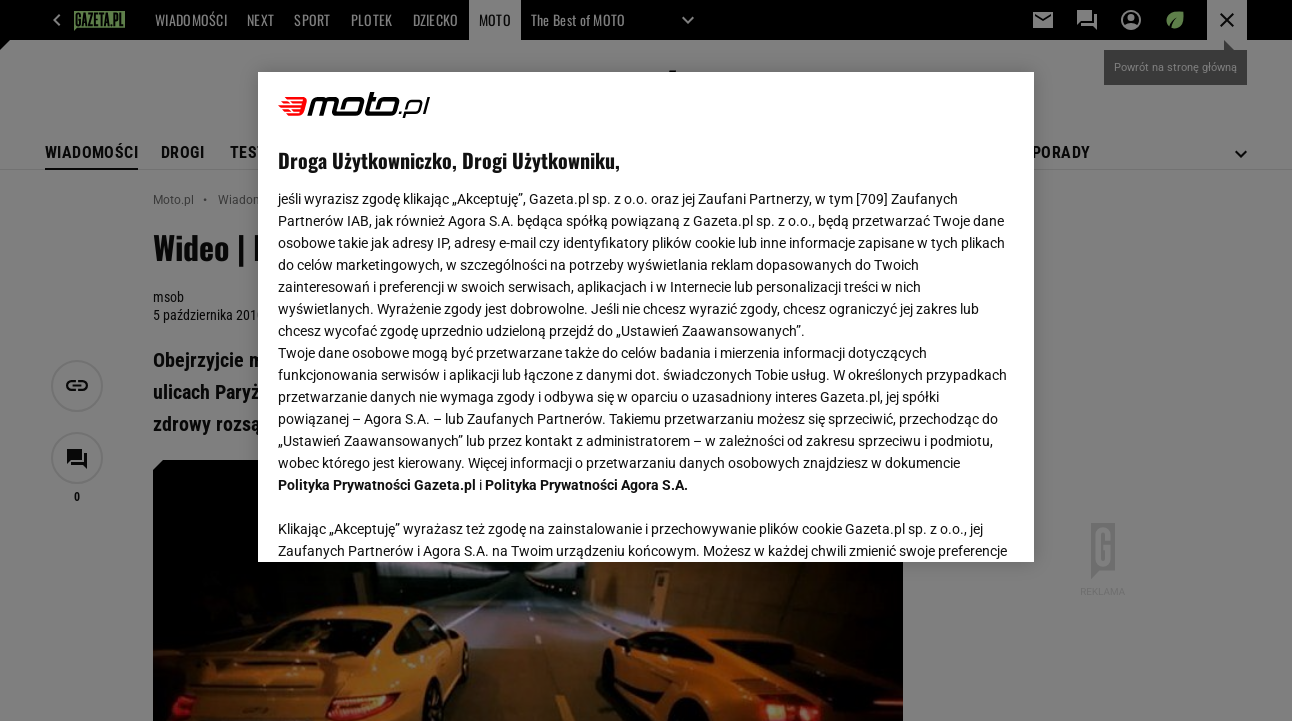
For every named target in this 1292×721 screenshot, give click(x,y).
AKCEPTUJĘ (945, 523)
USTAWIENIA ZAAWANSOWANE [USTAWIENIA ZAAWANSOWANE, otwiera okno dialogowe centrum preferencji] (409, 522)
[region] (645, 317)
